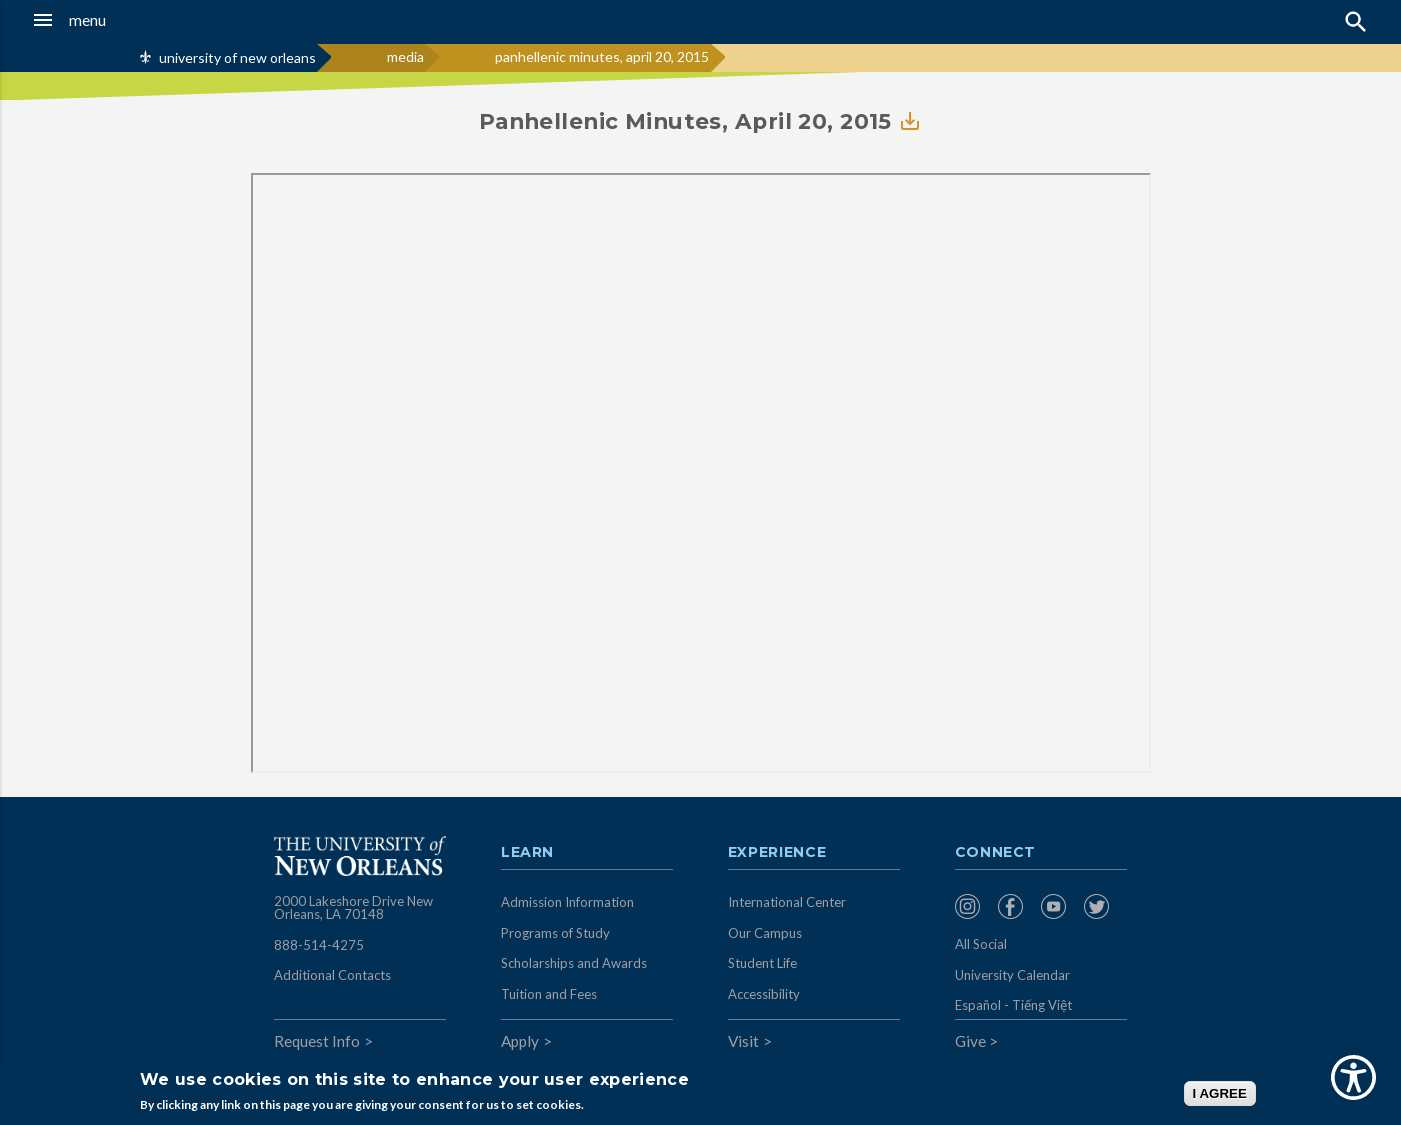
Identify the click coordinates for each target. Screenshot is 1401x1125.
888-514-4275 (319, 945)
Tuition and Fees (549, 994)
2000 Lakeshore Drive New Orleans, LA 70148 (353, 908)
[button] (131, 20)
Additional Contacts (332, 975)
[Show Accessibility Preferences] (1353, 1077)
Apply (520, 1041)
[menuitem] (971, 906)
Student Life (762, 963)
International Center (787, 902)
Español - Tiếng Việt (1013, 1005)
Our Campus (765, 933)
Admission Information (567, 902)
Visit (743, 1041)
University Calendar (1012, 975)
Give (970, 1041)
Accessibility (764, 994)
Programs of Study (555, 933)
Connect (996, 853)
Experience (777, 853)
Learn (527, 853)
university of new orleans (237, 57)
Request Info (317, 1041)
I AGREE (1220, 1093)
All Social (981, 944)
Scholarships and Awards (574, 963)
